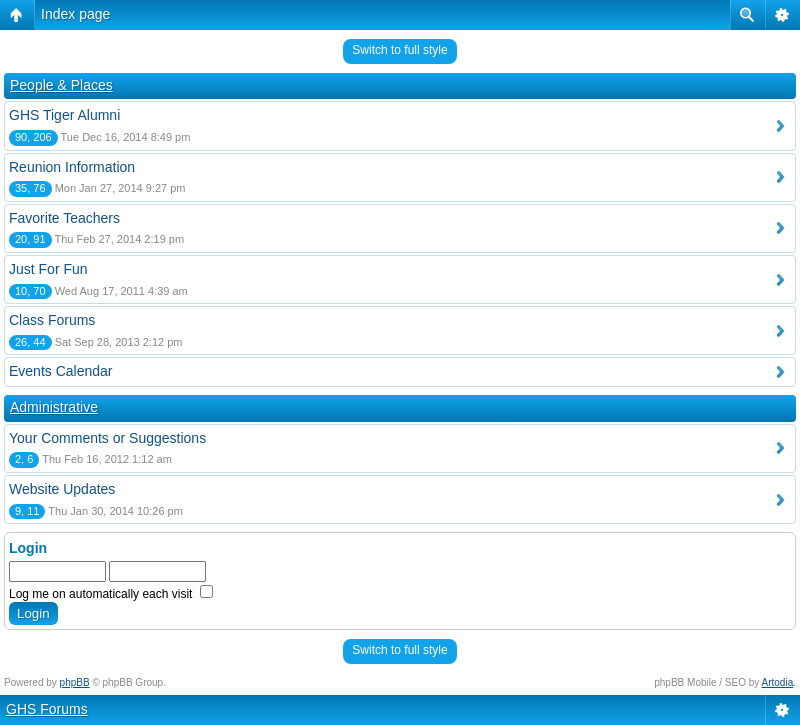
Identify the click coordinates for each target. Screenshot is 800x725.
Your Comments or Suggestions (107, 438)
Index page (75, 14)
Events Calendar (61, 371)
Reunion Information (72, 167)
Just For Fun (48, 269)
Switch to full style (399, 50)
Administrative (54, 407)
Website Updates (62, 489)
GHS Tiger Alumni (64, 115)
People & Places (61, 85)
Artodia (778, 682)
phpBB (75, 682)
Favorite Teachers (64, 218)
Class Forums (52, 320)
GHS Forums (47, 709)
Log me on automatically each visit (111, 594)
